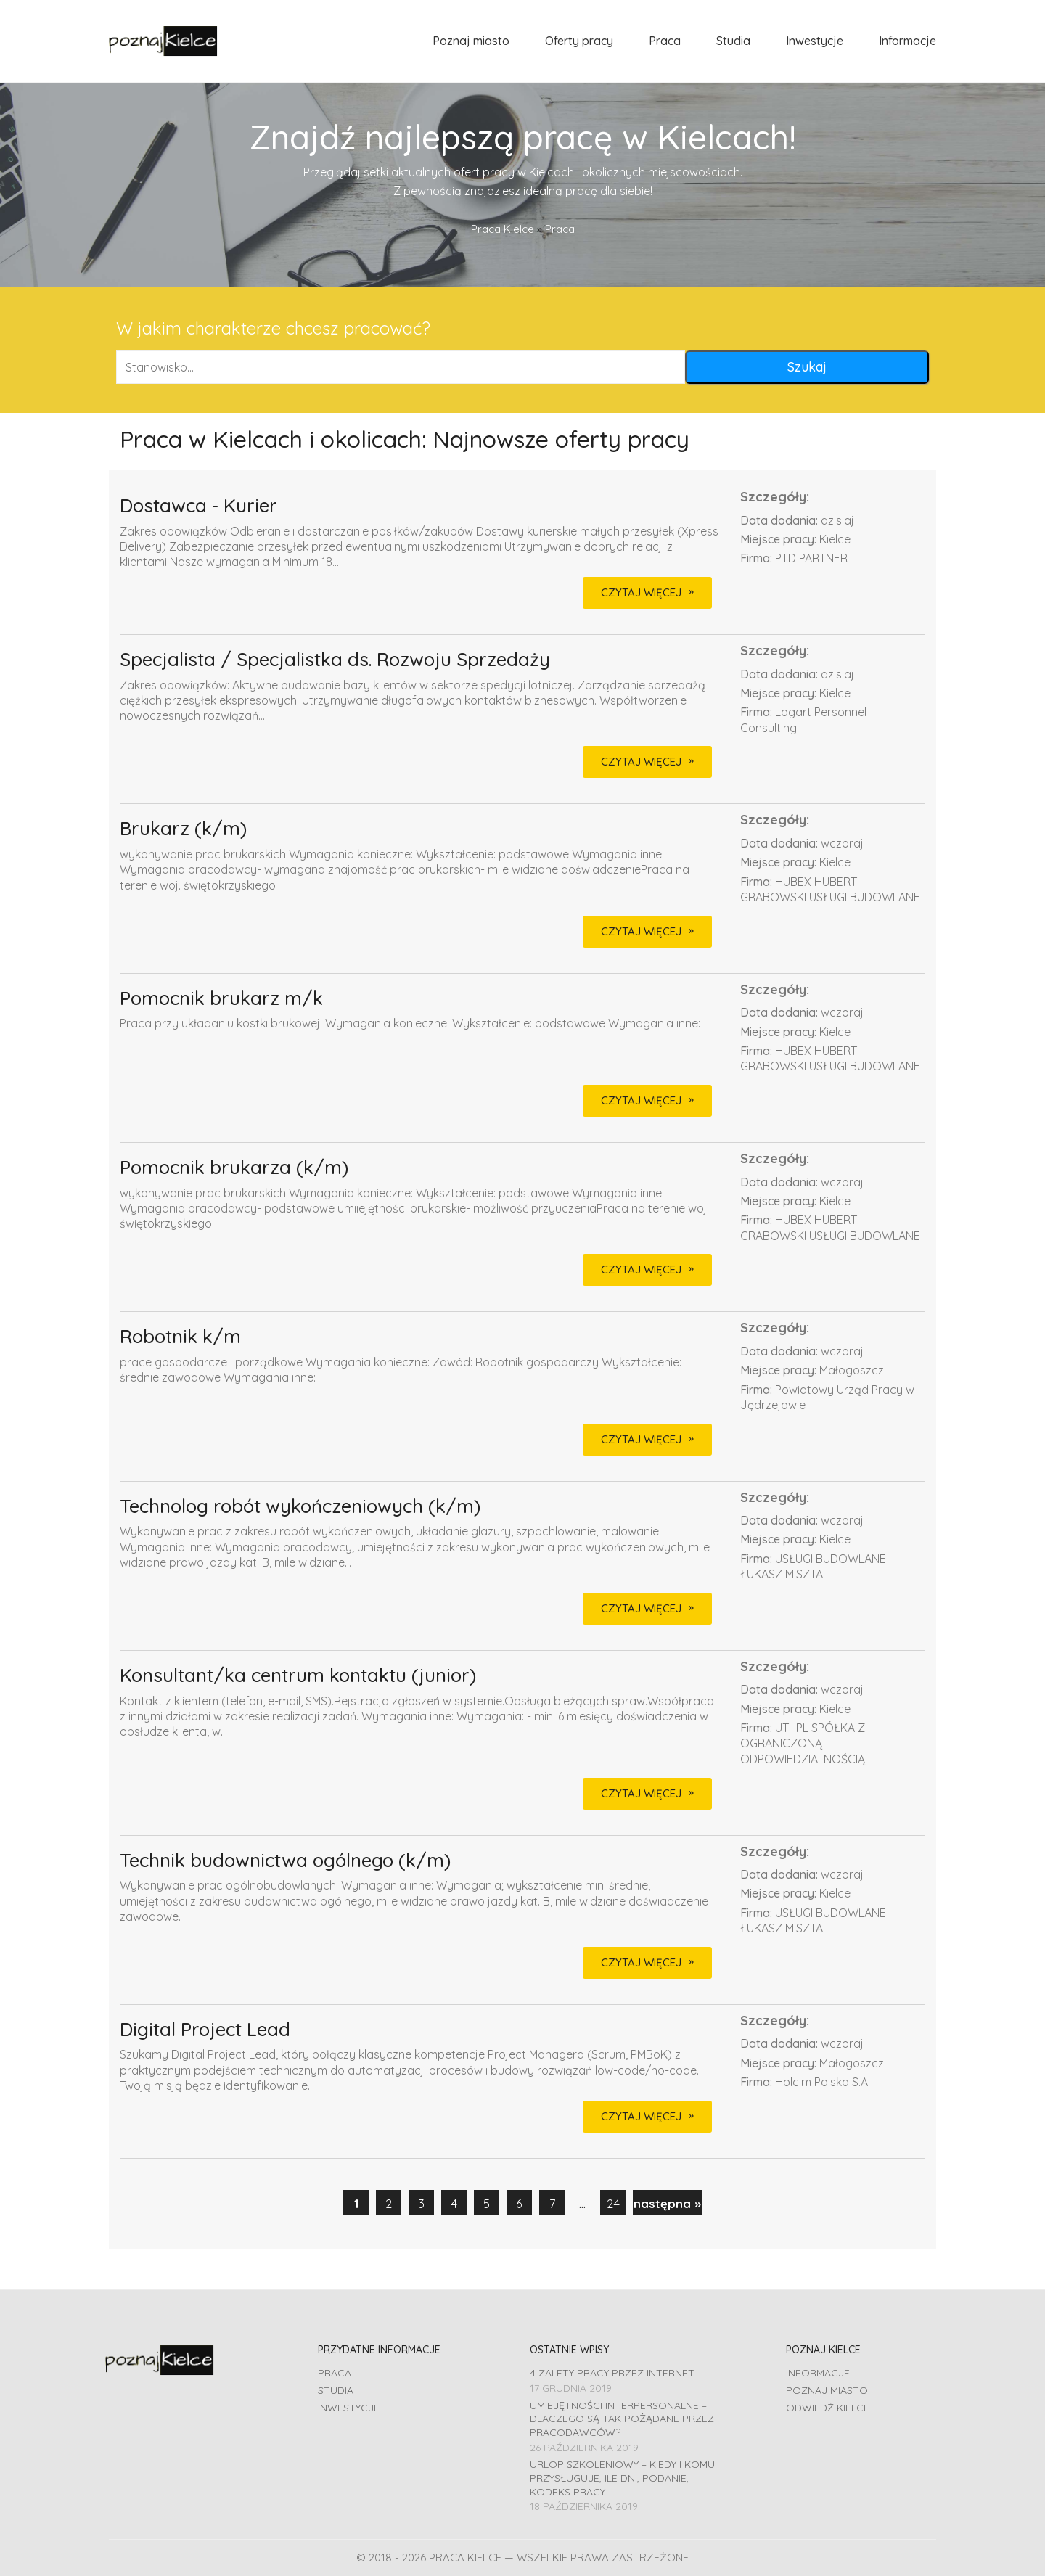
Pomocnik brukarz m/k (221, 998)
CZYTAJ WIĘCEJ (641, 592)
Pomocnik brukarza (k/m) (234, 1167)
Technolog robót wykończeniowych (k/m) (300, 1506)
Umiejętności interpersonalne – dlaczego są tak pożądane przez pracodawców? (622, 2419)
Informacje (818, 2372)
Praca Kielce (502, 229)
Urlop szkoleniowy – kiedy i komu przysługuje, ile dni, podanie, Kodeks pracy (622, 2478)
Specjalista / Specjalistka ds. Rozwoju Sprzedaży (335, 659)
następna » (667, 2203)
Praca (334, 2372)
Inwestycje (349, 2407)
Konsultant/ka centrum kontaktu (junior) (298, 1675)
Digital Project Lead (205, 2029)
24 (613, 2203)
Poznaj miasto (827, 2390)
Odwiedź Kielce (827, 2407)
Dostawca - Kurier (198, 506)
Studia (335, 2390)
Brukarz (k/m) (183, 829)
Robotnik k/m (180, 1337)
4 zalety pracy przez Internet (612, 2372)
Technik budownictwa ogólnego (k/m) (285, 1860)
